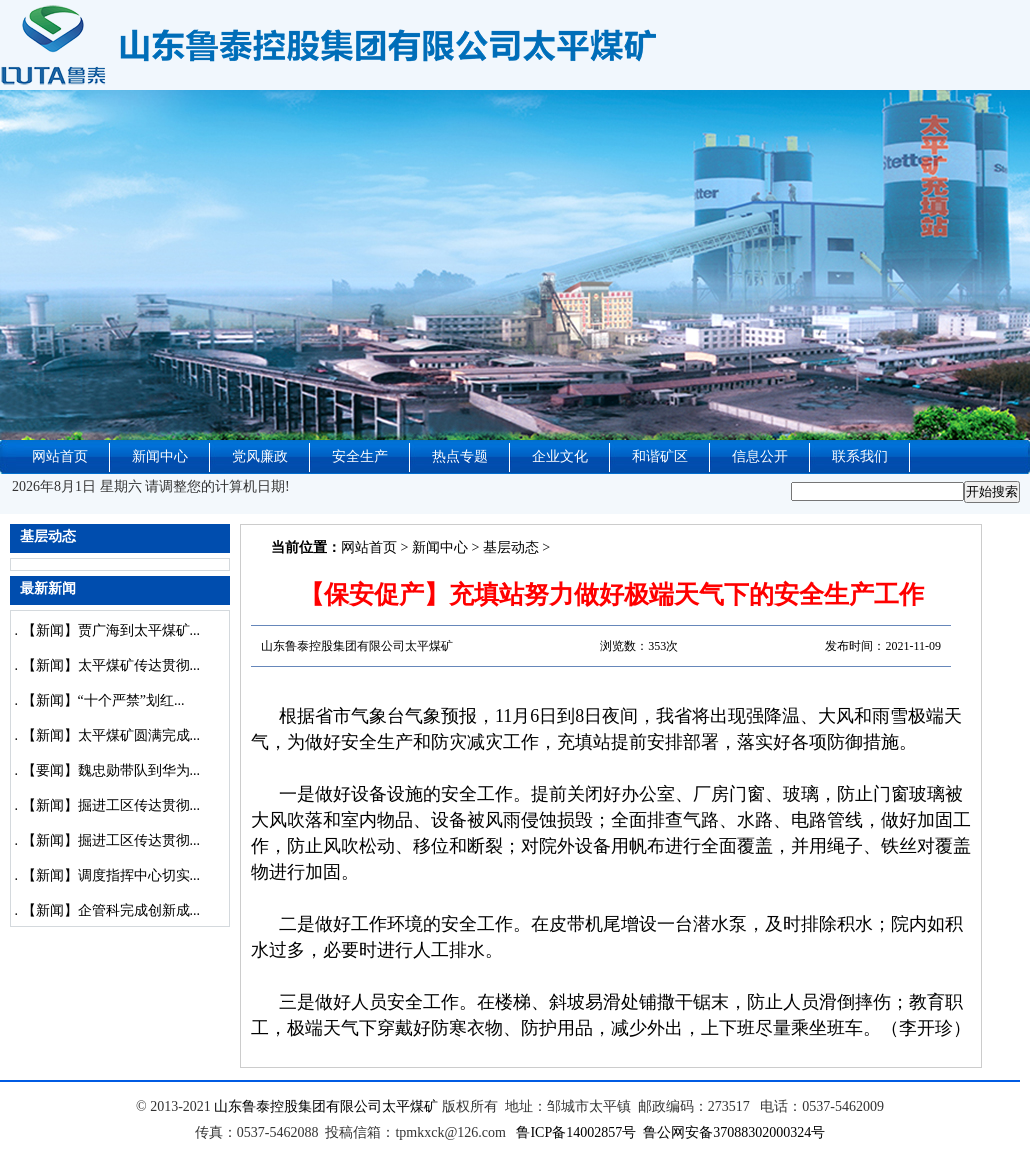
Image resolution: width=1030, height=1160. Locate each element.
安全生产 (360, 456)
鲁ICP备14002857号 (576, 1132)
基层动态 (511, 547)
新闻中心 (160, 456)
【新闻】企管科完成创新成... (111, 910)
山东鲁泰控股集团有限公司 (298, 1106)
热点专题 (460, 456)
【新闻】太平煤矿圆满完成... (111, 735)
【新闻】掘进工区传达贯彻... (111, 805)
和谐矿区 (660, 456)
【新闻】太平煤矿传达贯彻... (111, 665)
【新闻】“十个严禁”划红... (103, 700)
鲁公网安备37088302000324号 (734, 1132)
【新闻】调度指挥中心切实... (111, 875)
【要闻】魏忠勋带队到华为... (111, 770)
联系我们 (860, 456)
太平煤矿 (410, 1106)
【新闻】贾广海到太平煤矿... (111, 630)
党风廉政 (260, 456)
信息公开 (760, 456)
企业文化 (560, 456)
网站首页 (60, 456)
